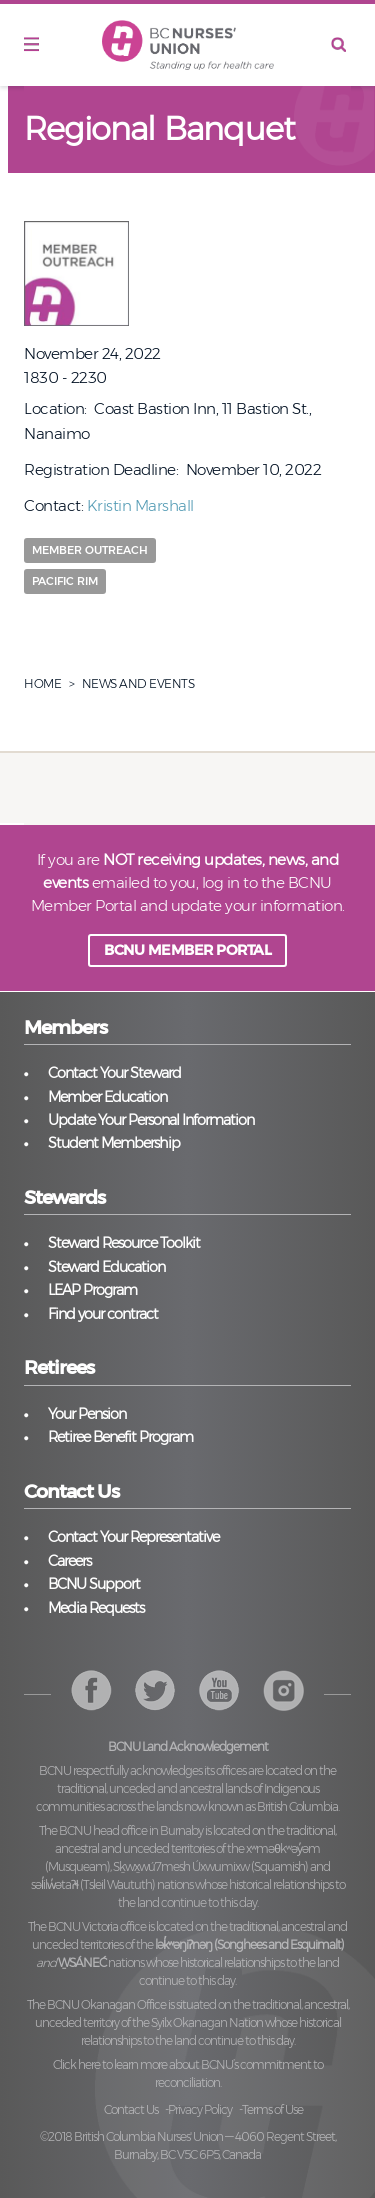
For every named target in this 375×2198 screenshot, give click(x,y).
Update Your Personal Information (151, 1120)
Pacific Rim (65, 581)
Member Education (107, 1097)
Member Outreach (90, 550)
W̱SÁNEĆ (82, 1962)
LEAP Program (92, 1290)
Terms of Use (272, 2109)
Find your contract (103, 1314)
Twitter (155, 1690)
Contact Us (131, 2109)
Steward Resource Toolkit (124, 1243)
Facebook (91, 1690)
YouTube (283, 1690)
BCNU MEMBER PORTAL (187, 950)
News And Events (138, 683)
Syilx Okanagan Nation (207, 2022)
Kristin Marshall (140, 505)
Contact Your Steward (114, 1073)
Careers (69, 1561)
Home (42, 683)
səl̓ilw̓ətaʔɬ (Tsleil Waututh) (93, 1884)
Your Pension (87, 1414)
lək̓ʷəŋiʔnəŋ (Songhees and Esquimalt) (249, 1944)
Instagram (219, 1690)
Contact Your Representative (133, 1537)
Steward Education (106, 1267)
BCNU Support (94, 1584)
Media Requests (96, 1608)
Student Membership (114, 1143)
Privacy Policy (200, 2109)
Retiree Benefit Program (120, 1437)
